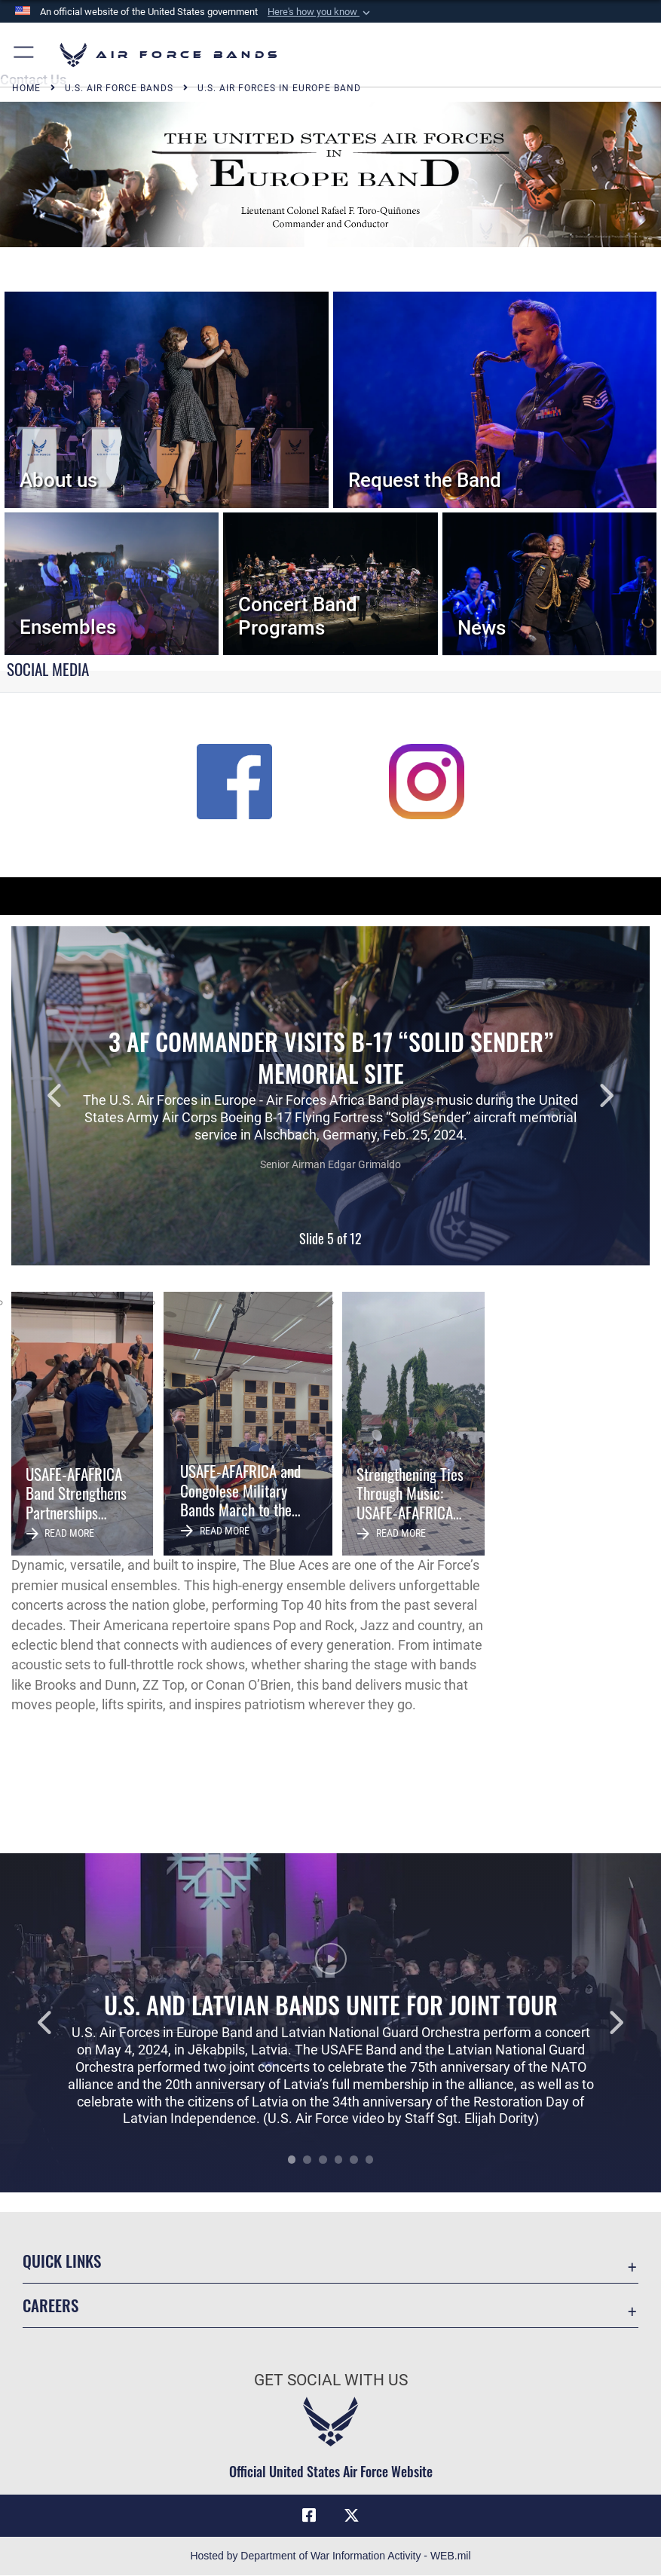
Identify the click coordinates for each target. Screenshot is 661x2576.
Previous (75, 1096)
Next (586, 1096)
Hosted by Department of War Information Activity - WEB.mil (330, 2556)
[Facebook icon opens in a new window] (309, 2515)
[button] (320, 12)
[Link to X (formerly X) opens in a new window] (352, 2515)
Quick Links (62, 2260)
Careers (50, 2305)
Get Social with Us (331, 2379)
